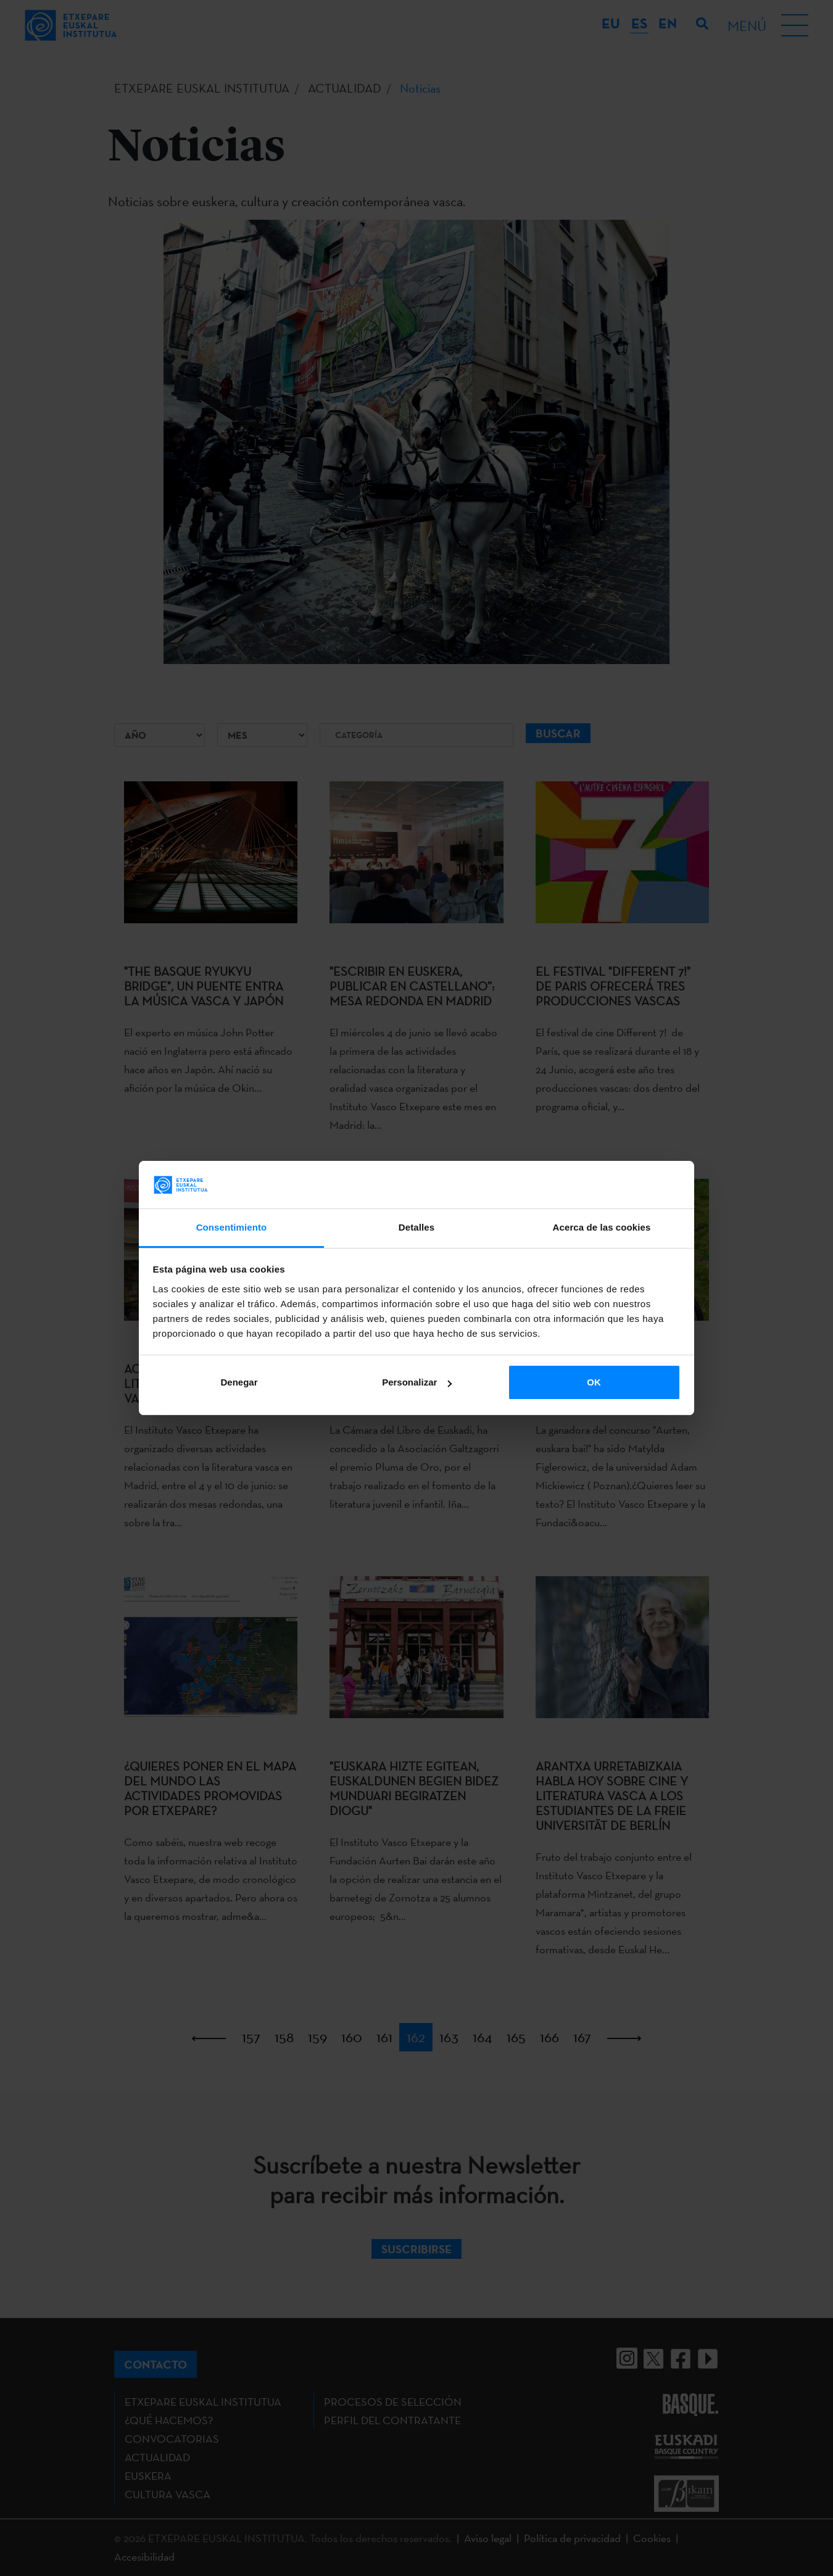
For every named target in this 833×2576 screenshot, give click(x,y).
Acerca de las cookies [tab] (602, 1227)
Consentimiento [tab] (231, 1227)
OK (594, 1382)
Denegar (238, 1382)
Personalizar (417, 1382)
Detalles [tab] (416, 1227)
